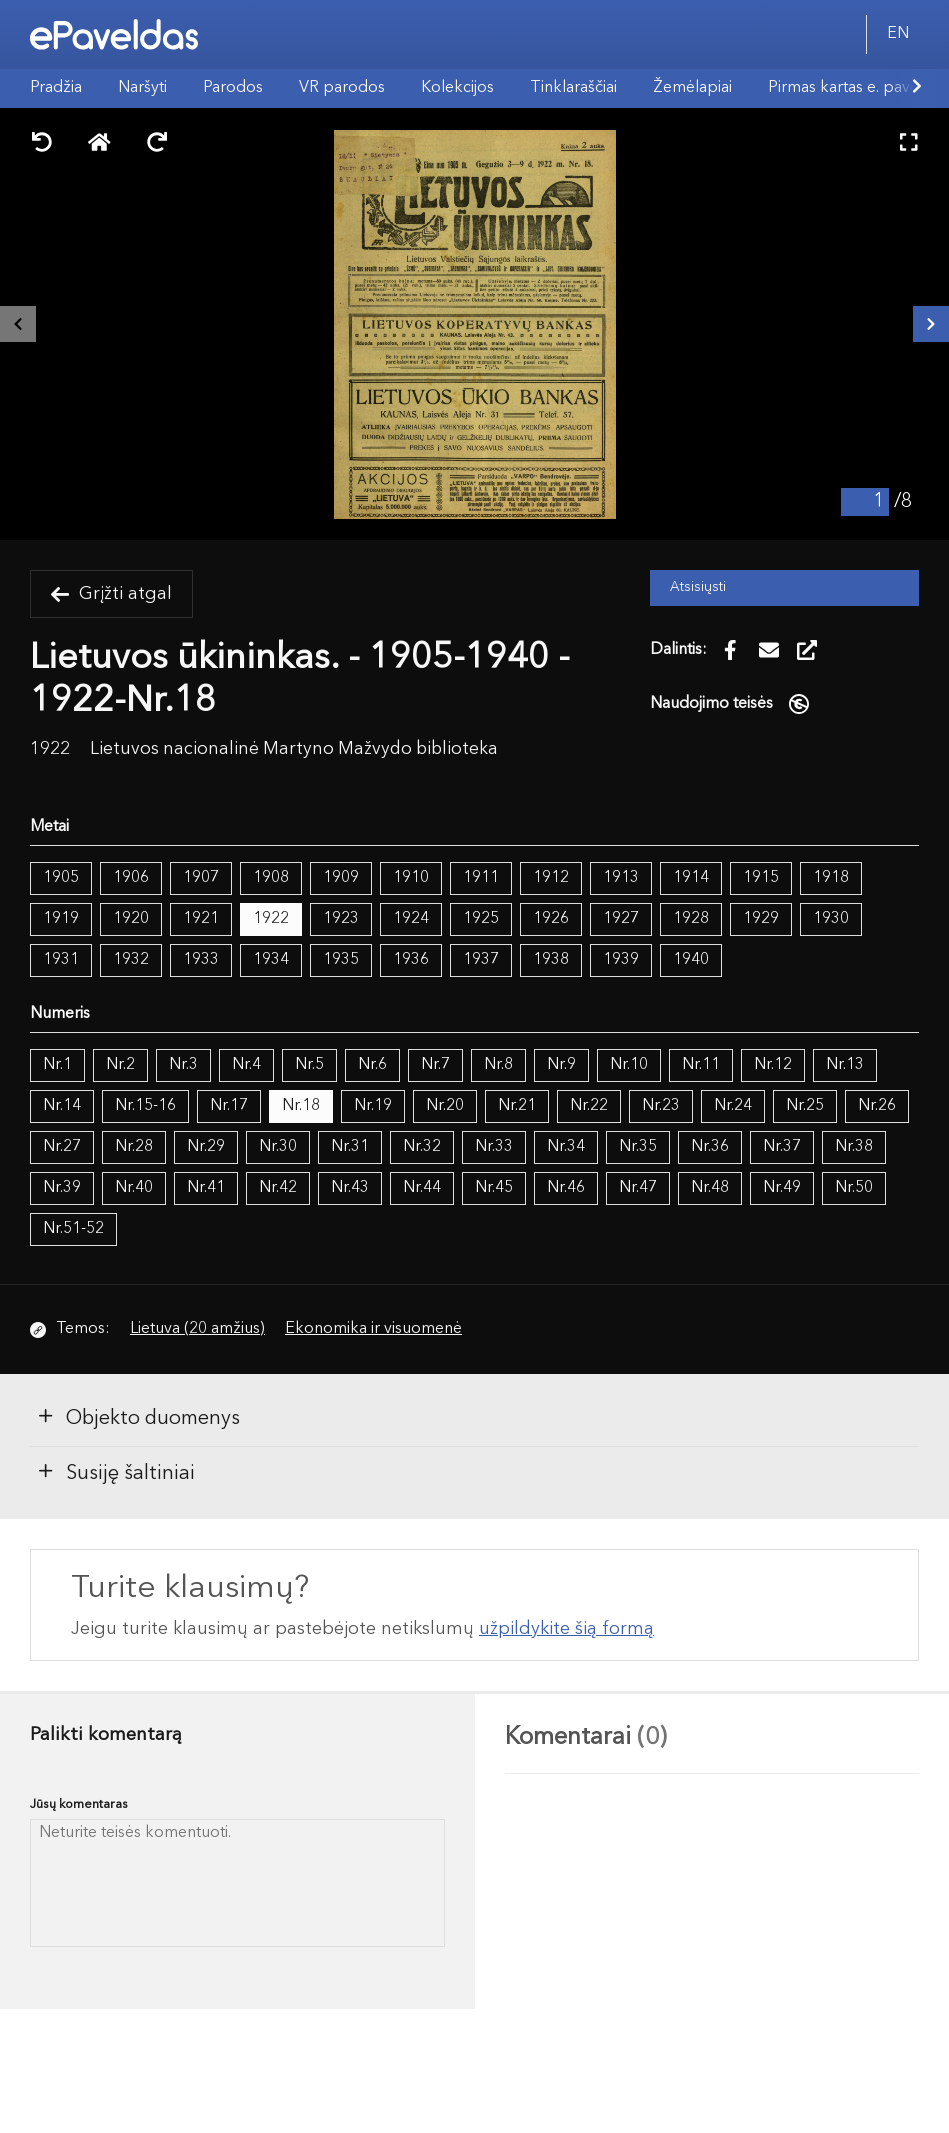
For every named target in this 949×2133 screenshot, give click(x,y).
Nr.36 (710, 1147)
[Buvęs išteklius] (18, 324)
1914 (691, 878)
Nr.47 (638, 1188)
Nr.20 (445, 1106)
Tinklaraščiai (573, 88)
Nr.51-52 (73, 1229)
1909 (341, 878)
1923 (341, 919)
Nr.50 (854, 1188)
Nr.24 (733, 1106)
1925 (481, 919)
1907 (201, 878)
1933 (201, 960)
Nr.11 (701, 1065)
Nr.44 (422, 1188)
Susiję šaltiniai (115, 1472)
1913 (621, 878)
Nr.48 (710, 1188)
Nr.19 (373, 1106)
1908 (271, 878)
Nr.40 (134, 1188)
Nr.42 (278, 1188)
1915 (761, 878)
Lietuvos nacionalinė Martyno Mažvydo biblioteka (294, 749)
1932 (131, 960)
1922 (271, 919)
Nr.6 (372, 1065)
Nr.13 (845, 1065)
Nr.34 (566, 1147)
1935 (341, 960)
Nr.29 (206, 1147)
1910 (411, 878)
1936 (411, 960)
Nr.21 (517, 1106)
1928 (691, 919)
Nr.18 (301, 1106)
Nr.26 (877, 1106)
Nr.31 (350, 1147)
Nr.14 (62, 1106)
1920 (131, 919)
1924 (411, 919)
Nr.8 (498, 1065)
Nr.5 (309, 1065)
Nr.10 (629, 1065)
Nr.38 (854, 1147)
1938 (551, 960)
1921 (201, 919)
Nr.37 (782, 1147)
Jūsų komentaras (79, 1804)
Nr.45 (494, 1188)
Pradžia (56, 88)
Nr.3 (183, 1065)
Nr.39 (62, 1188)
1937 (481, 960)
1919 (61, 919)
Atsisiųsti (698, 587)
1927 (621, 919)
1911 (481, 878)
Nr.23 (661, 1106)
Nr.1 (57, 1065)
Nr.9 (561, 1065)
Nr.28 (134, 1147)
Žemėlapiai (692, 88)
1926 (551, 919)
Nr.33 (494, 1147)
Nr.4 (246, 1065)
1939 (621, 960)
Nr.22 (589, 1106)
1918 (831, 878)
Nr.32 (422, 1147)
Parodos (233, 88)
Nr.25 (805, 1106)
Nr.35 (638, 1147)
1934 (271, 960)
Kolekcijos (457, 88)
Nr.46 (566, 1188)
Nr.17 (229, 1106)
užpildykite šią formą (566, 1629)
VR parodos (342, 88)
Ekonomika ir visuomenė (373, 1329)
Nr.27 (62, 1147)
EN (898, 34)
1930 (831, 919)
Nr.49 (782, 1188)
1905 (61, 878)
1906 (131, 878)
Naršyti (142, 88)
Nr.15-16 (145, 1106)
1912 (551, 878)
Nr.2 (120, 1065)
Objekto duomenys (138, 1417)
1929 (761, 919)
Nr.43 (350, 1188)
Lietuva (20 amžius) (197, 1329)
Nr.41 (206, 1188)
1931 (61, 960)
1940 (691, 960)
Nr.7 (435, 1065)
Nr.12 (773, 1065)
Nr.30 (278, 1147)
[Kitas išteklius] (931, 324)
